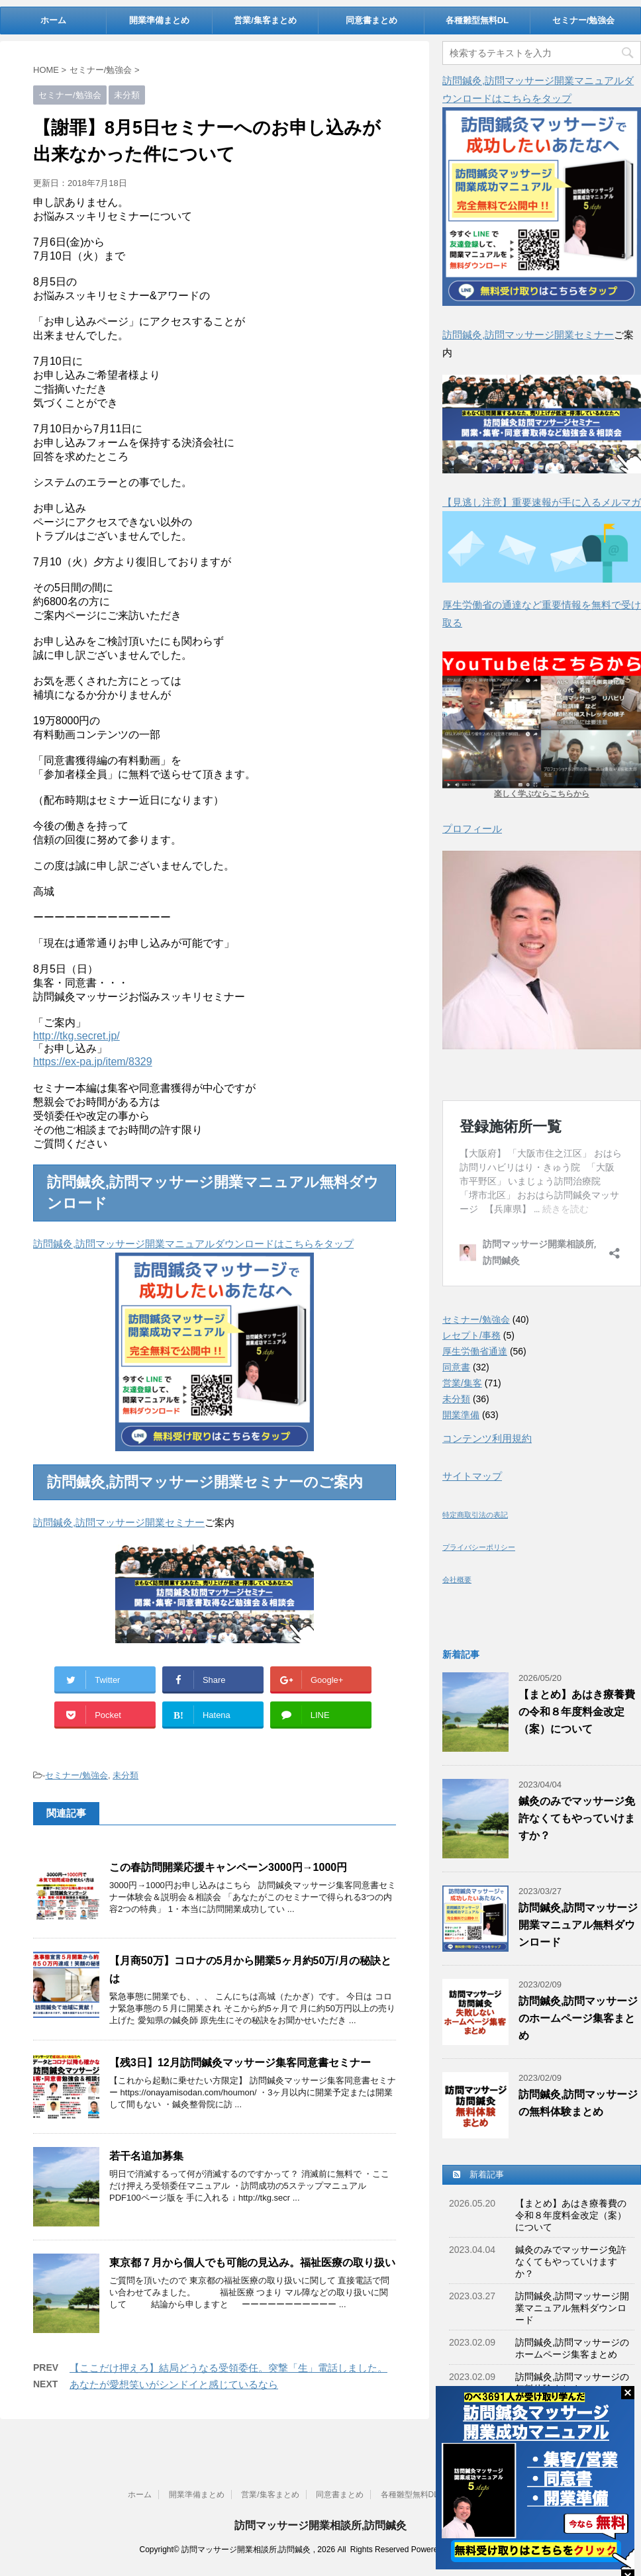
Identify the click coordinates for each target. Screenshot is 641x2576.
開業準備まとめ (159, 20)
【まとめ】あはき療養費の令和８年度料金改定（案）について (576, 1712)
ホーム (53, 20)
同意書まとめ (371, 20)
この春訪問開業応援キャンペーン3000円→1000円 (228, 1867)
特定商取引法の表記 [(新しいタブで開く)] (475, 1515)
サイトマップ (472, 1476)
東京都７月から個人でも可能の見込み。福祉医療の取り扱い (252, 2262)
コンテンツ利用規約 (487, 1438)
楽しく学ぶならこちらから (541, 793)
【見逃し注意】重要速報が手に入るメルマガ (541, 502)
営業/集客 (462, 1383)
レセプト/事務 (471, 1335)
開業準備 (460, 1414)
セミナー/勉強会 (583, 20)
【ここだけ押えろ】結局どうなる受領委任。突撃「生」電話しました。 (228, 2367)
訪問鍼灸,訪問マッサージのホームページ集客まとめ (578, 2018)
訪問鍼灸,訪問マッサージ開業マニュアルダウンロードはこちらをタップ (193, 1243)
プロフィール (472, 828)
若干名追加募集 (146, 2156)
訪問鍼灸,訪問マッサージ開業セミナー (119, 1522)
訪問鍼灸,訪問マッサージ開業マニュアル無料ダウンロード (578, 1925)
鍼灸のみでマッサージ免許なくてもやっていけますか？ (576, 1818)
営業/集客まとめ (265, 20)
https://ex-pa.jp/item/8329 (92, 1061)
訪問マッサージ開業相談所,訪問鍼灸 (320, 2522)
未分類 (125, 1775)
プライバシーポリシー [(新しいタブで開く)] (478, 1547)
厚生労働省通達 (474, 1351)
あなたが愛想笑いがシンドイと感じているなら (174, 2384)
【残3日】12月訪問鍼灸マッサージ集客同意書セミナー (240, 2062)
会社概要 (456, 1580)
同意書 (456, 1367)
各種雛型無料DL (477, 20)
